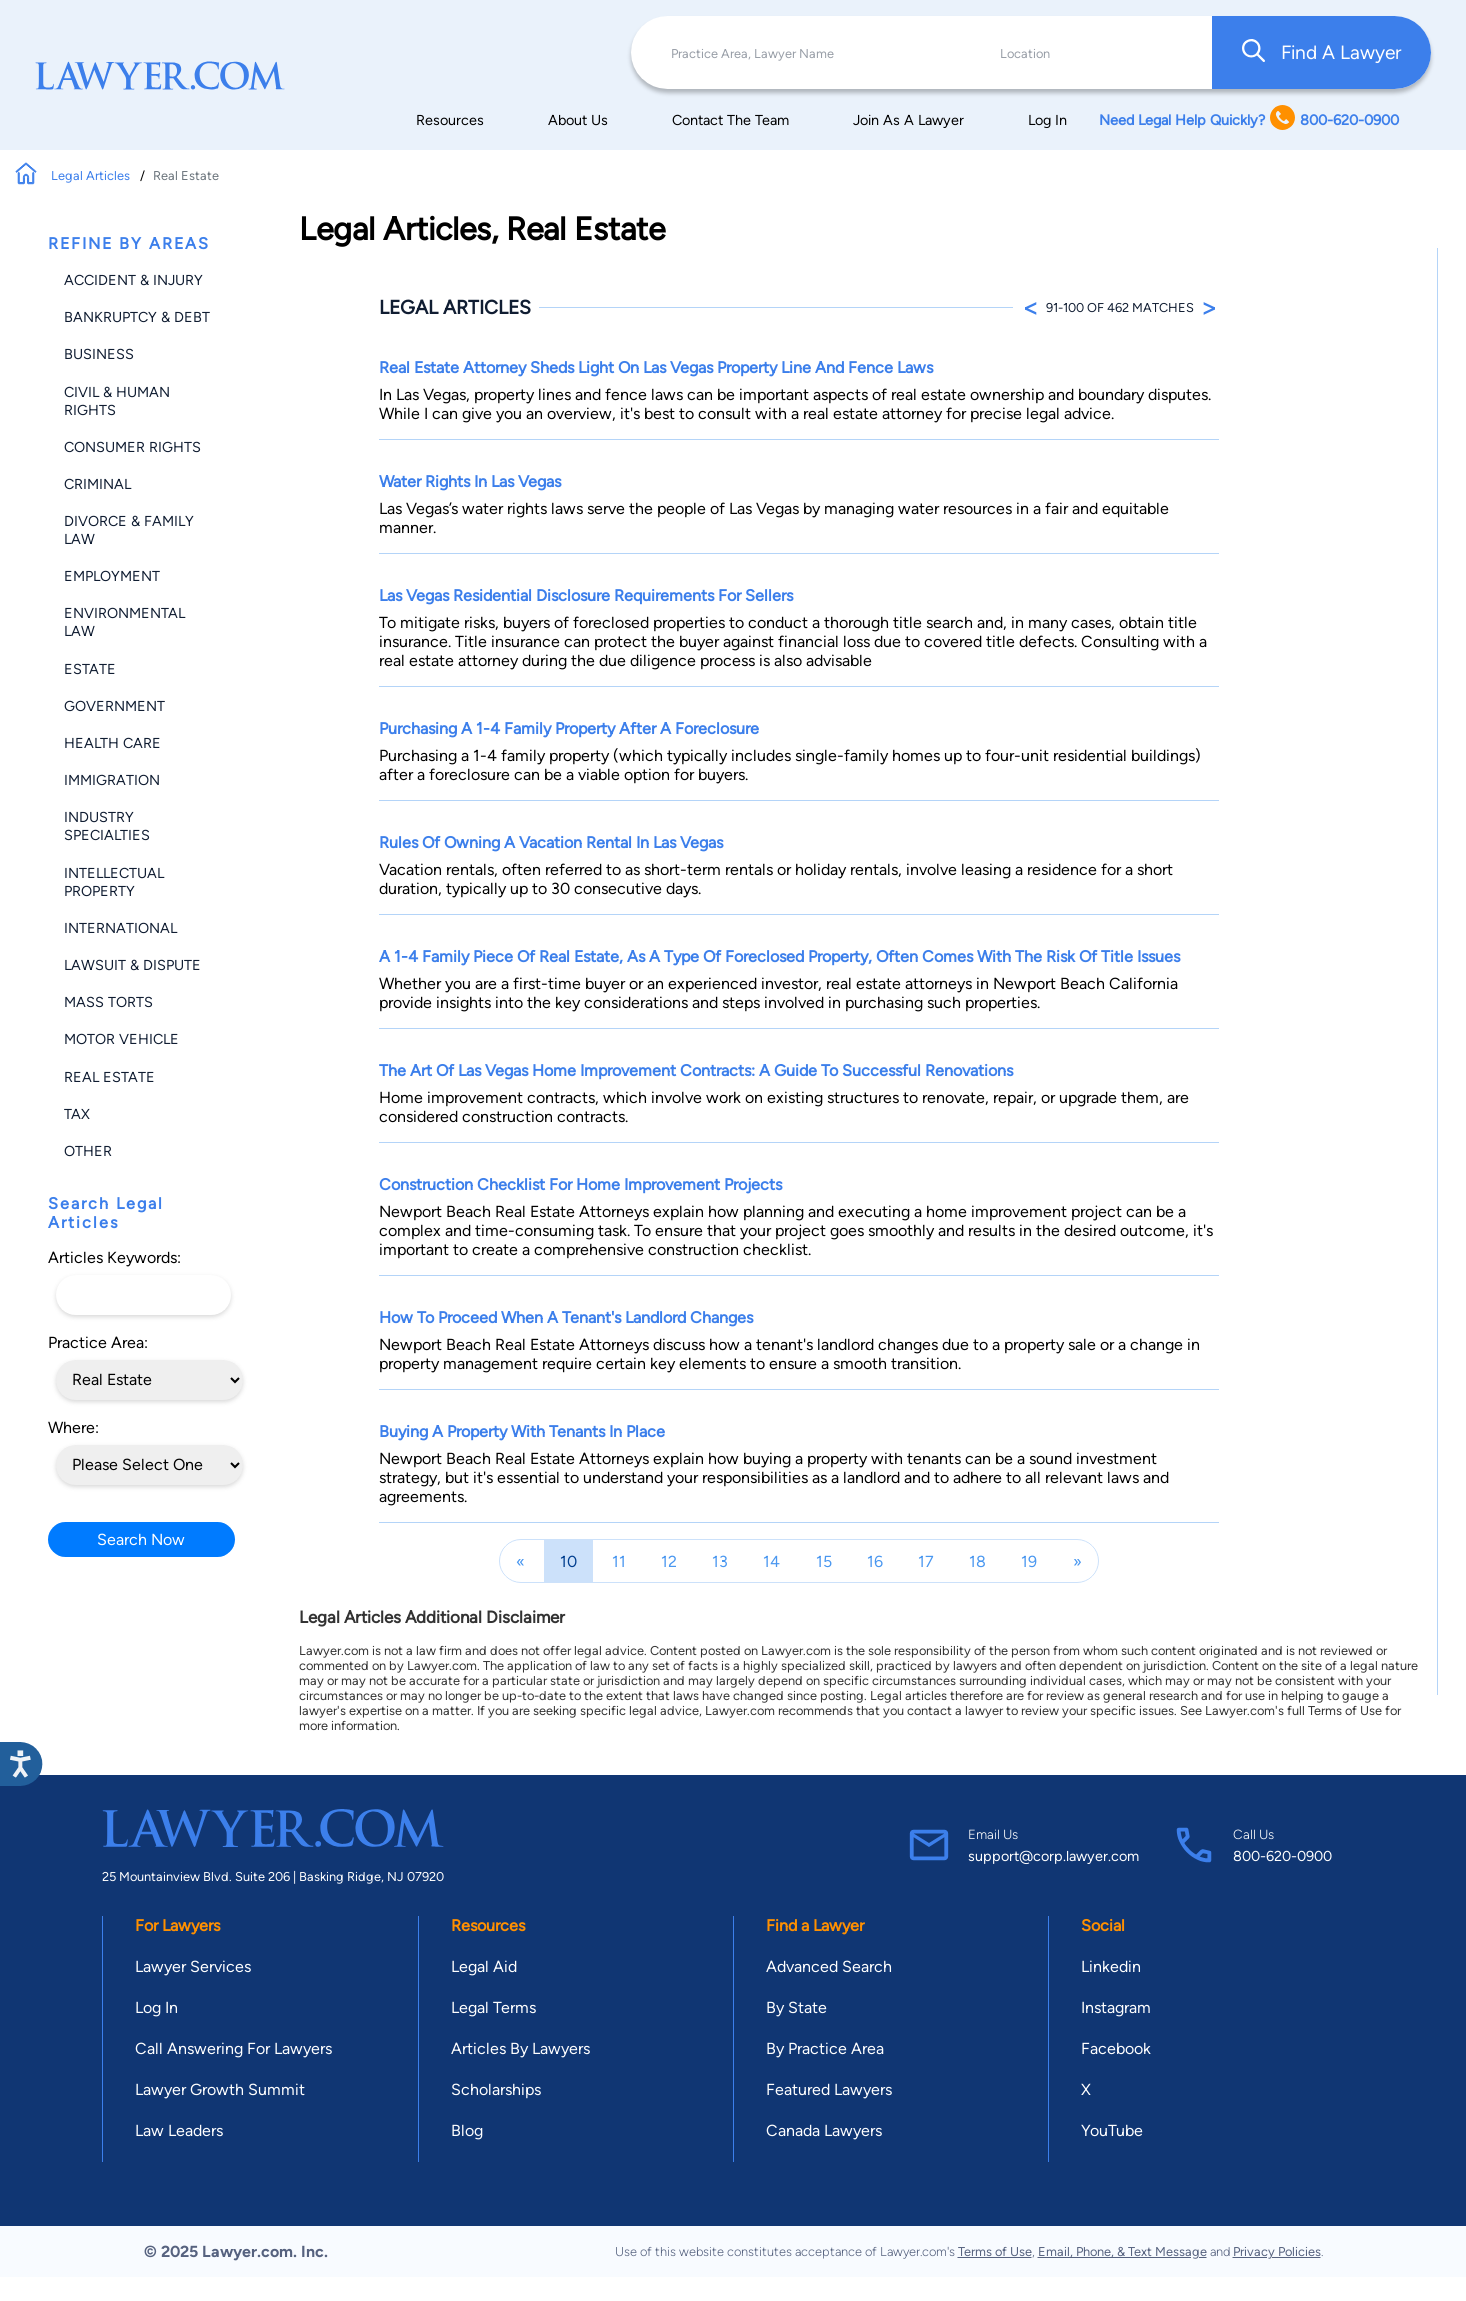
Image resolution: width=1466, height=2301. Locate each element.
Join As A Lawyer (908, 120)
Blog (467, 2130)
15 (824, 1561)
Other (88, 1151)
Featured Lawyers (829, 2089)
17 (926, 1561)
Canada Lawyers (824, 2130)
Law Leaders (179, 2130)
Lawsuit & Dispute (132, 965)
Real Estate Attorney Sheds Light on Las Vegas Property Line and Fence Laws (656, 367)
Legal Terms (493, 2007)
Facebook (1116, 2048)
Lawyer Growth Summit (220, 2089)
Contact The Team (730, 120)
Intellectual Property (114, 882)
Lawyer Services (193, 1966)
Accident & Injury (133, 280)
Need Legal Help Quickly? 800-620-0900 (1249, 119)
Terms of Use (995, 2251)
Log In (1047, 120)
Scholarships (496, 2089)
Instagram (1116, 2007)
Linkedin (1111, 1966)
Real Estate (109, 1077)
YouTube (1112, 2130)
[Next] (1077, 1561)
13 (720, 1561)
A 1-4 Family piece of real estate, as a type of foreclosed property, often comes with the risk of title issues (779, 956)
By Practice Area (825, 2048)
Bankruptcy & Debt (137, 317)
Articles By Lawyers (520, 2048)
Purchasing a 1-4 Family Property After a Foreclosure (569, 728)
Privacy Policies (1277, 2251)
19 (1029, 1561)
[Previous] (520, 1561)
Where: (73, 1427)
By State (796, 2007)
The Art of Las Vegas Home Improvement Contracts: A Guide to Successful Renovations (696, 1070)
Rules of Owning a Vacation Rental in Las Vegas (551, 842)
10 (568, 1561)
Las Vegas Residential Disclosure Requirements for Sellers (586, 595)
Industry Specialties (107, 826)
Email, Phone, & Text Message (1122, 2251)
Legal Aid (484, 1966)
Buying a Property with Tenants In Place (522, 1431)
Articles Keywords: (114, 1257)
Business (99, 354)
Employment (112, 576)
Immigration (112, 780)
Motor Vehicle (121, 1039)
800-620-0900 (1282, 1856)
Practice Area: (98, 1342)
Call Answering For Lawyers (233, 2048)
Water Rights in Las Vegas (470, 481)
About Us (578, 120)
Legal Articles (92, 175)
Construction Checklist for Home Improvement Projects (580, 1184)
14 (771, 1561)
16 (875, 1561)
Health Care (112, 743)
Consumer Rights (132, 447)
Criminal (97, 484)
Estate (90, 669)
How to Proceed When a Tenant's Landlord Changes (566, 1317)
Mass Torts (108, 1002)
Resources (450, 120)
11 (619, 1561)
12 (669, 1561)
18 (977, 1561)
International (120, 928)
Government (114, 706)
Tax (77, 1114)
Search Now (141, 1539)
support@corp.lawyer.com (1053, 1856)
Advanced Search (829, 1966)
